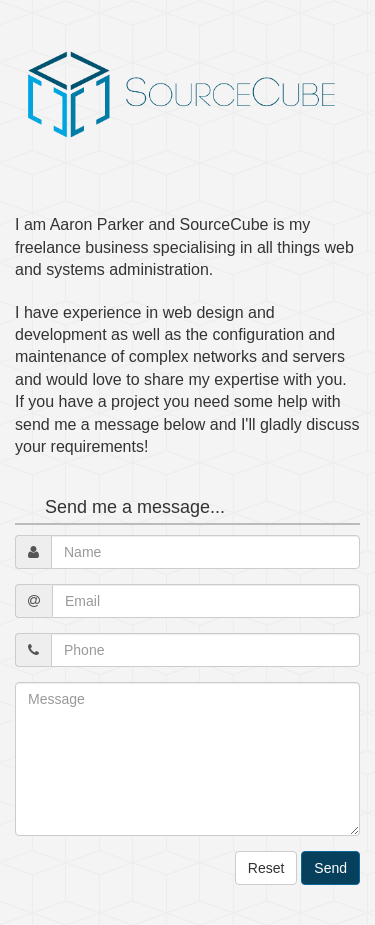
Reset (266, 868)
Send (330, 868)
